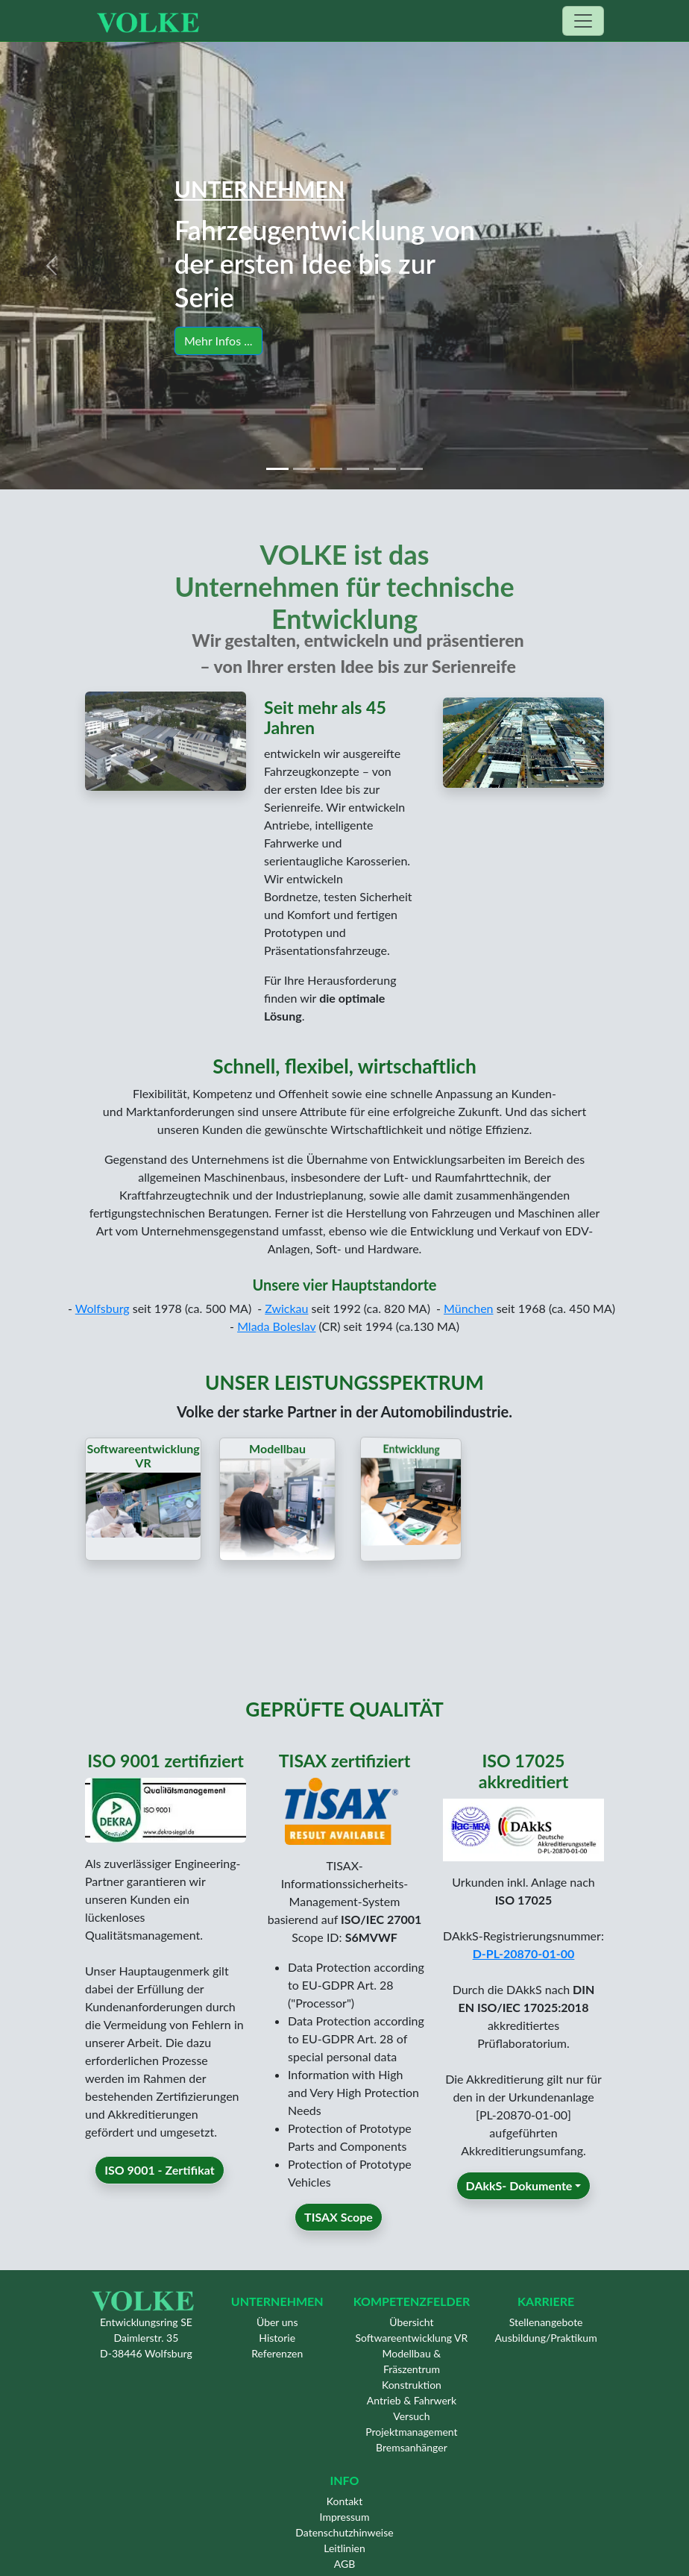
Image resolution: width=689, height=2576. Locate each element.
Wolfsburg (102, 1308)
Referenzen (277, 2353)
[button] (52, 265)
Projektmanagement (411, 2431)
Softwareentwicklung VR (412, 2337)
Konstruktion (411, 2384)
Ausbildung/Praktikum (546, 2337)
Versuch (411, 2416)
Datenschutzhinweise (344, 2532)
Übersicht (411, 2322)
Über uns (277, 2322)
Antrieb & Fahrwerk (411, 2400)
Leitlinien (344, 2548)
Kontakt (345, 2501)
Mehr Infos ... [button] (220, 340)
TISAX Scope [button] (338, 2239)
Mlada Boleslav (276, 1326)
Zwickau (286, 1308)
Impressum (345, 2516)
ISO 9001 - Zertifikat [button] (159, 2191)
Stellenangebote (546, 2322)
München (469, 1308)
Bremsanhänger (411, 2447)
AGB (345, 2563)
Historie (277, 2337)
